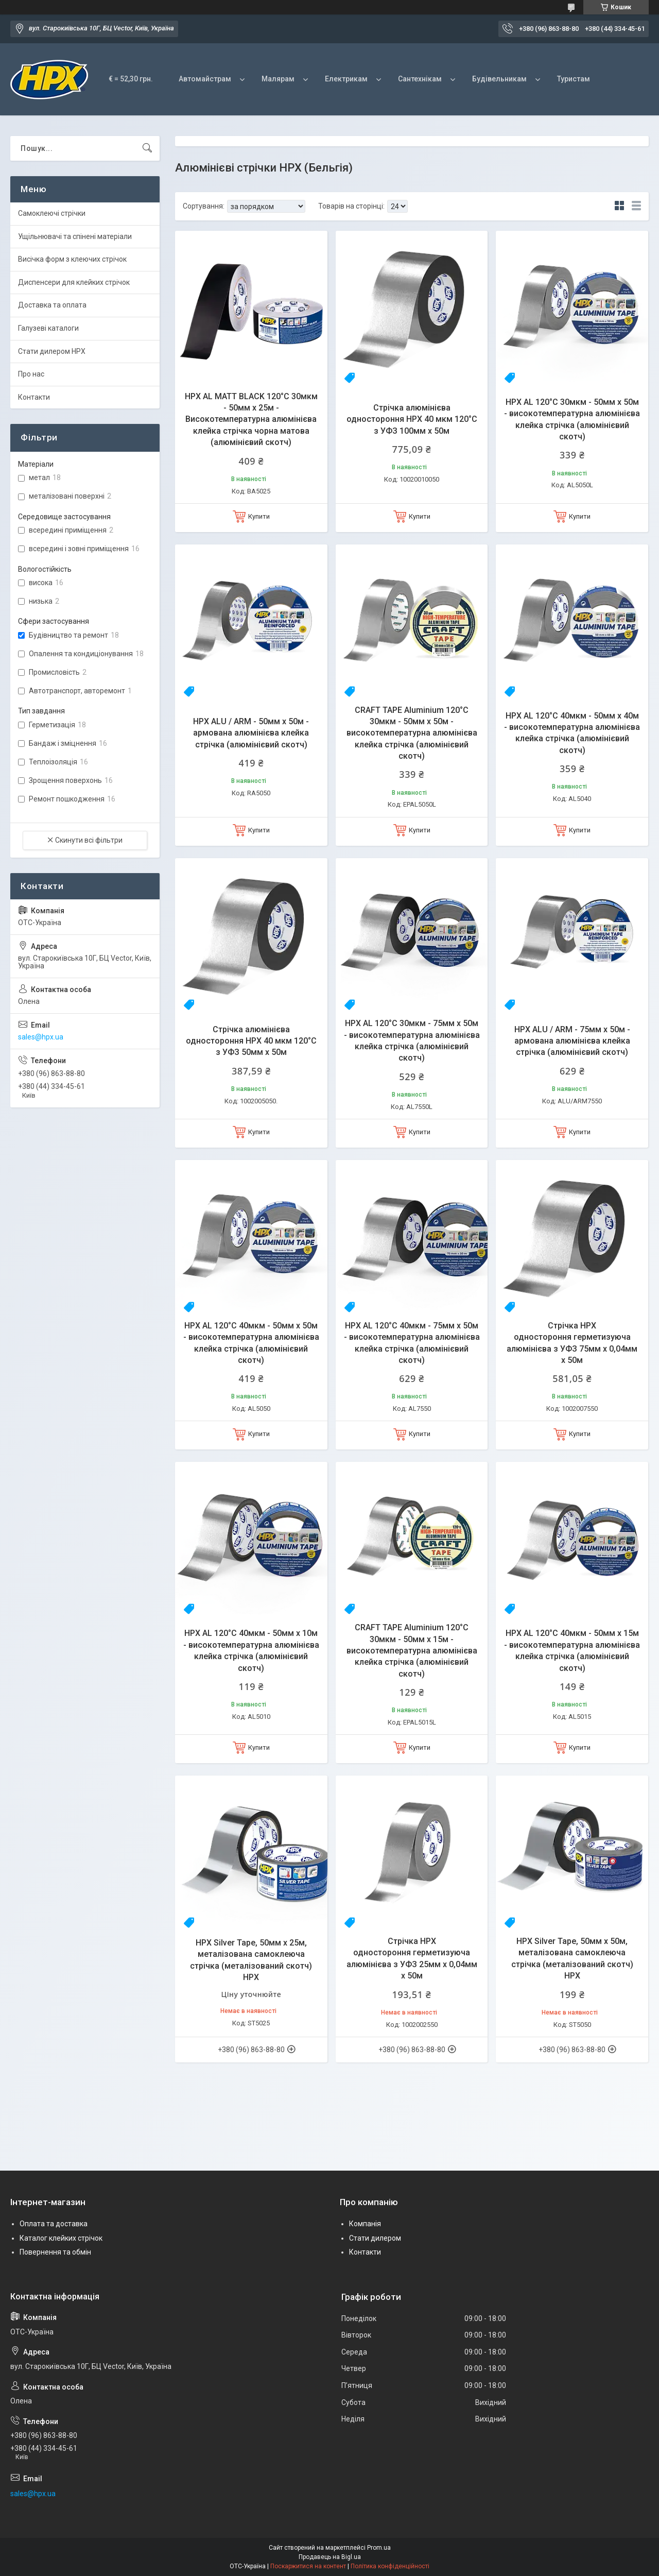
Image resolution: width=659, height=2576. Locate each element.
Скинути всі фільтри (89, 840)
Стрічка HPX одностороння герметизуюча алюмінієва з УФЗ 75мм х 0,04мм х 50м (572, 1343)
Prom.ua (379, 2547)
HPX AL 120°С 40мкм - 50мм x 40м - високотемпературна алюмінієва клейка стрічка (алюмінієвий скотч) (572, 733)
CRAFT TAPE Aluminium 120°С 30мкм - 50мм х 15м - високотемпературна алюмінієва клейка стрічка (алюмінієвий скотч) (411, 1651)
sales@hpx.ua (40, 1037)
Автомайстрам (205, 79)
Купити (259, 516)
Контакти (34, 397)
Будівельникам (499, 79)
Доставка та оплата (52, 305)
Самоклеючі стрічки (51, 213)
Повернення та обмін (55, 2252)
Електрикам (346, 79)
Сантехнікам (420, 79)
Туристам (573, 79)
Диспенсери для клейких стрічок (74, 282)
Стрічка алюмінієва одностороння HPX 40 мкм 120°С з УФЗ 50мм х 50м (251, 1041)
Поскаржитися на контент (308, 2566)
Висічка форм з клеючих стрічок (72, 259)
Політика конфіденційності (390, 2566)
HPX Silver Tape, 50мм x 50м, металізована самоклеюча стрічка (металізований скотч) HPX (572, 1958)
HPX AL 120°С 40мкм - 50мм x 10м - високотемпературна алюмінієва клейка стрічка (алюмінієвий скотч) (251, 1650)
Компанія (365, 2224)
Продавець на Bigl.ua (330, 2557)
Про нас (31, 374)
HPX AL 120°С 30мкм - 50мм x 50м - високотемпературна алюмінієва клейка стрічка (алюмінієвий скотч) (572, 419)
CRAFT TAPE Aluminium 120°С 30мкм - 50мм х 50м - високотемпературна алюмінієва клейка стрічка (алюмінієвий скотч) (411, 733)
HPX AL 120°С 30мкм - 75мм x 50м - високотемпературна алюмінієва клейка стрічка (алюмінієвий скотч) (412, 1040)
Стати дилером (375, 2238)
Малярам (278, 79)
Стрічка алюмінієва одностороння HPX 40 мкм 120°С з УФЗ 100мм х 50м (411, 419)
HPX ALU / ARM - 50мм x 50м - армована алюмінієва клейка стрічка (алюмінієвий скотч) (251, 732)
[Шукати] (147, 148)
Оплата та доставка (54, 2224)
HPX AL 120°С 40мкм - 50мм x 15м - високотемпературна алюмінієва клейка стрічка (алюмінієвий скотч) (572, 1650)
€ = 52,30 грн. (131, 79)
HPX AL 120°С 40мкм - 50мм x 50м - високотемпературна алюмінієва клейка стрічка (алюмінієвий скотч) (251, 1343)
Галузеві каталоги (48, 328)
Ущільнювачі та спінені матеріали (75, 236)
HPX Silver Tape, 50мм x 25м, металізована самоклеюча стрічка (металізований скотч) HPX (251, 1960)
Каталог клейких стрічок (61, 2238)
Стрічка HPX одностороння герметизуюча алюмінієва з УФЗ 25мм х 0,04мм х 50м (411, 1958)
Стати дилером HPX (51, 351)
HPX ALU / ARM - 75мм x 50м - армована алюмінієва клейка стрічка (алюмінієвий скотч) (572, 1041)
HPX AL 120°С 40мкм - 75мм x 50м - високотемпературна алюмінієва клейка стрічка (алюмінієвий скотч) (412, 1343)
